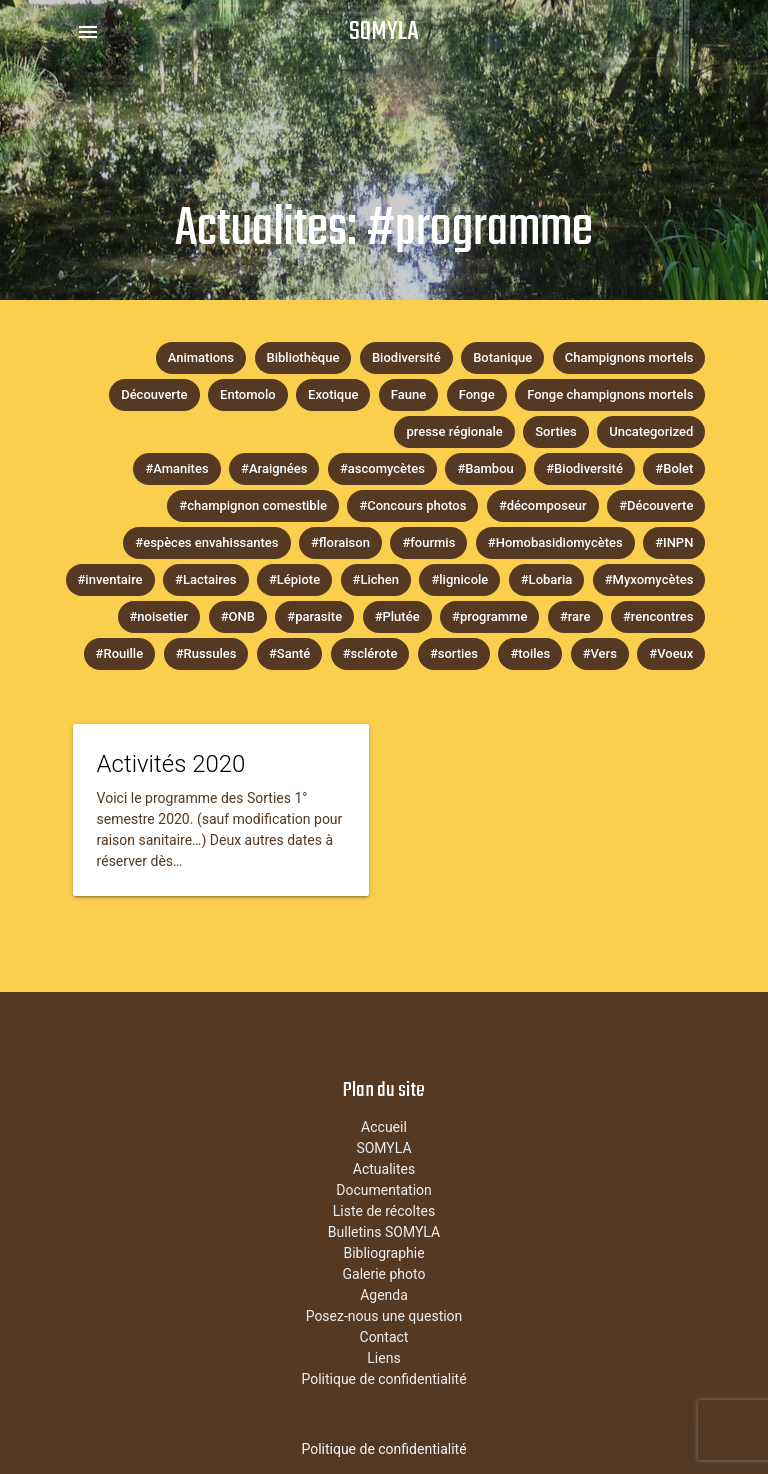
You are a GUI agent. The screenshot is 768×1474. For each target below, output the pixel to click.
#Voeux (671, 653)
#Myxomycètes (649, 579)
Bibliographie (383, 1253)
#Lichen (376, 579)
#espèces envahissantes (206, 542)
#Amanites (176, 468)
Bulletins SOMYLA (384, 1232)
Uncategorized (651, 431)
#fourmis (428, 542)
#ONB (238, 616)
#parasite (314, 616)
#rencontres (658, 616)
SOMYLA (384, 32)
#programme (489, 616)
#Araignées (274, 468)
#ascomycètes (382, 468)
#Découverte (656, 505)
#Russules (206, 653)
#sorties (454, 653)
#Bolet (674, 468)
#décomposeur (543, 505)
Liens (383, 1358)
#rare (575, 616)
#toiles (530, 653)
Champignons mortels (629, 357)
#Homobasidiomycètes (555, 542)
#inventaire (110, 579)
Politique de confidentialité (383, 1379)
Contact (384, 1337)
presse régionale (454, 431)
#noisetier (159, 616)
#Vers (600, 653)
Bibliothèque (303, 357)
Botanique (502, 357)
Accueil (384, 1127)
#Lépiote (294, 579)
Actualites (384, 1169)
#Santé (289, 653)
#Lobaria (546, 579)
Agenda (384, 1295)
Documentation (384, 1190)
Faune (408, 394)
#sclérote (370, 653)
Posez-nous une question (384, 1316)
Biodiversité (406, 357)
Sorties (555, 431)
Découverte (154, 394)
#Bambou (485, 468)
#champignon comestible (253, 505)
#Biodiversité (584, 468)
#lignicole (459, 579)
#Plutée (397, 616)
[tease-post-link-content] (221, 810)
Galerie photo (383, 1274)
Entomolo (248, 394)
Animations (201, 357)
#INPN (674, 542)
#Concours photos (412, 505)
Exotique (333, 394)
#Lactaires (205, 579)
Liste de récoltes (384, 1211)
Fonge (477, 394)
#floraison (340, 542)
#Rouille (120, 653)
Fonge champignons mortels (610, 394)
